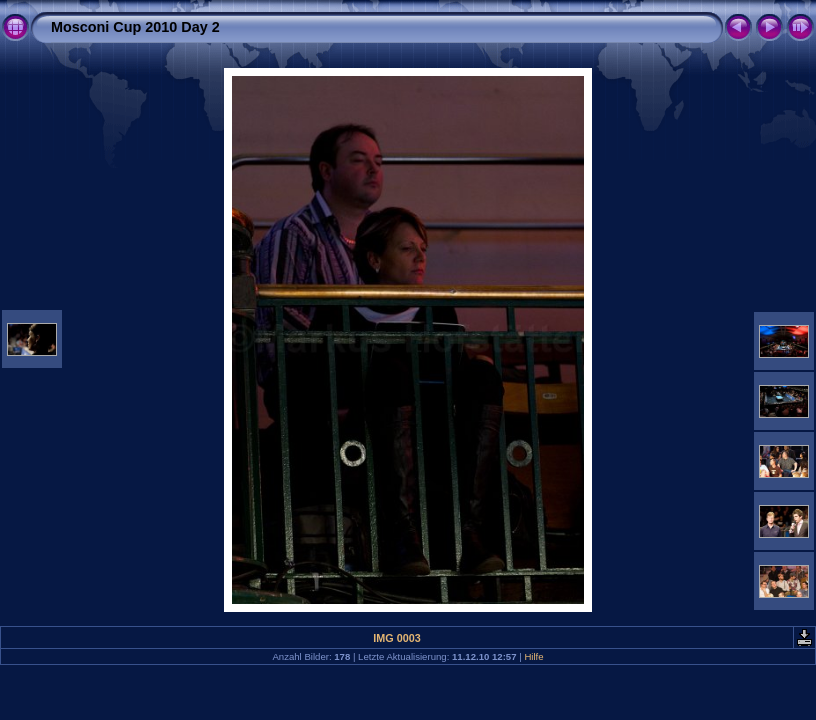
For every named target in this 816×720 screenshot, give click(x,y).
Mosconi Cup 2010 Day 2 (135, 27)
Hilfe (533, 656)
